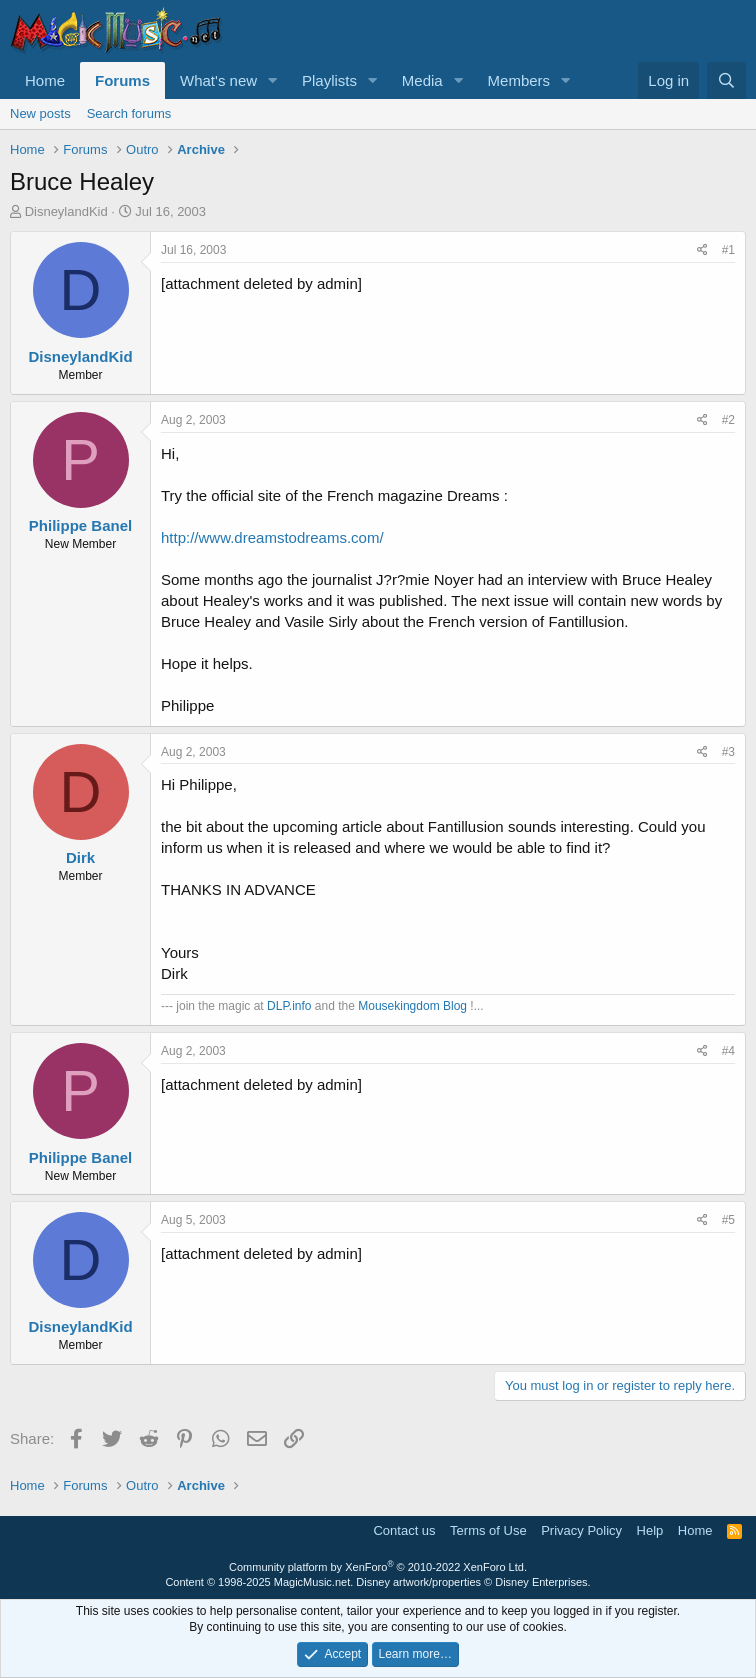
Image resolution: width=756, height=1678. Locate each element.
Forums (122, 80)
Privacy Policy (581, 1530)
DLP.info (289, 1006)
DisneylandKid (66, 211)
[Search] (726, 80)
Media (422, 80)
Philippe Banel (80, 525)
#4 (728, 1051)
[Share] (702, 250)
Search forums (129, 113)
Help (650, 1530)
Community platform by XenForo (378, 1567)
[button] (273, 80)
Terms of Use (488, 1530)
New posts (40, 113)
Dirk (80, 857)
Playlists (329, 80)
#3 (728, 752)
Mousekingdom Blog (412, 1006)
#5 (728, 1220)
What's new (218, 80)
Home (45, 80)
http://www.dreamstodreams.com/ (272, 537)
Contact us (404, 1530)
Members (519, 80)
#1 (728, 250)
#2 (728, 420)
